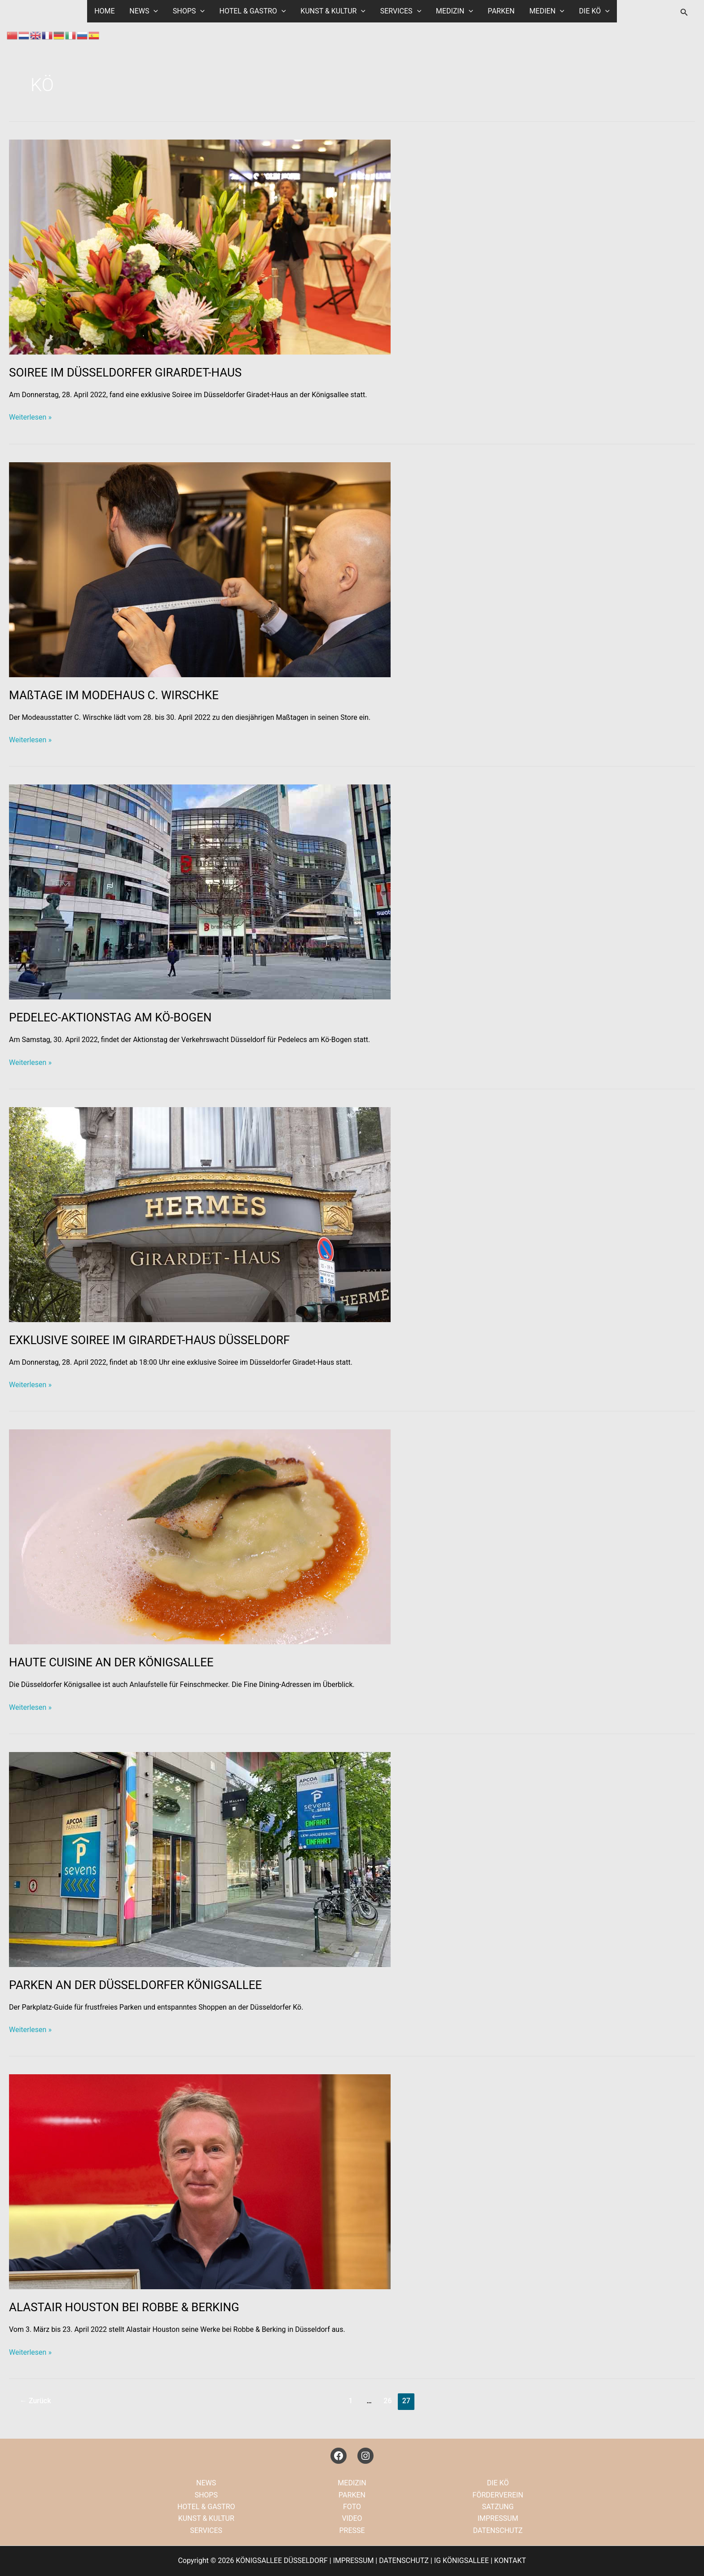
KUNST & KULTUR (333, 11)
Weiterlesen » (30, 417)
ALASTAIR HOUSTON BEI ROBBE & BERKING (124, 2307)
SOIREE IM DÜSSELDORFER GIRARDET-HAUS (125, 372)
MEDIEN (545, 11)
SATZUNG (498, 2506)
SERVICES (400, 11)
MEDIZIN (454, 11)
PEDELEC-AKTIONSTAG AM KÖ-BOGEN (110, 1017)
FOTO (352, 2506)
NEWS (145, 11)
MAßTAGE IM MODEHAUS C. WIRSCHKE (114, 695)
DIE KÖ (593, 11)
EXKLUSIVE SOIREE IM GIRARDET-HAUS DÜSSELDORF (149, 1340)
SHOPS (189, 11)
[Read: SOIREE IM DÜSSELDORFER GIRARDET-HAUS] (200, 246)
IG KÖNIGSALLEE (461, 2560)
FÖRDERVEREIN (497, 2495)
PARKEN (500, 11)
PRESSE (352, 2530)
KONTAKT (510, 2560)
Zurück (35, 2400)
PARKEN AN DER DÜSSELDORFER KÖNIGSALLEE (135, 1985)
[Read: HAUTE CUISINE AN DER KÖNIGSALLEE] (200, 1536)
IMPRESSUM (497, 2518)
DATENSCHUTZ (498, 2530)
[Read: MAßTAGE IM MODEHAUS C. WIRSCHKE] (200, 569)
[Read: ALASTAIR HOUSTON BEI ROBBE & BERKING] (200, 2181)
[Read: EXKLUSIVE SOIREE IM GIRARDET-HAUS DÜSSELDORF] (200, 1213)
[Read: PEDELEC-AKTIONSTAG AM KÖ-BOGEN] (200, 891)
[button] (154, 11)
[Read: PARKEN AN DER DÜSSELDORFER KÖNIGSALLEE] (200, 1859)
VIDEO (352, 2518)
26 (387, 2400)
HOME (106, 11)
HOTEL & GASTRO (253, 11)
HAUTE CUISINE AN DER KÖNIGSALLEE (111, 1662)
